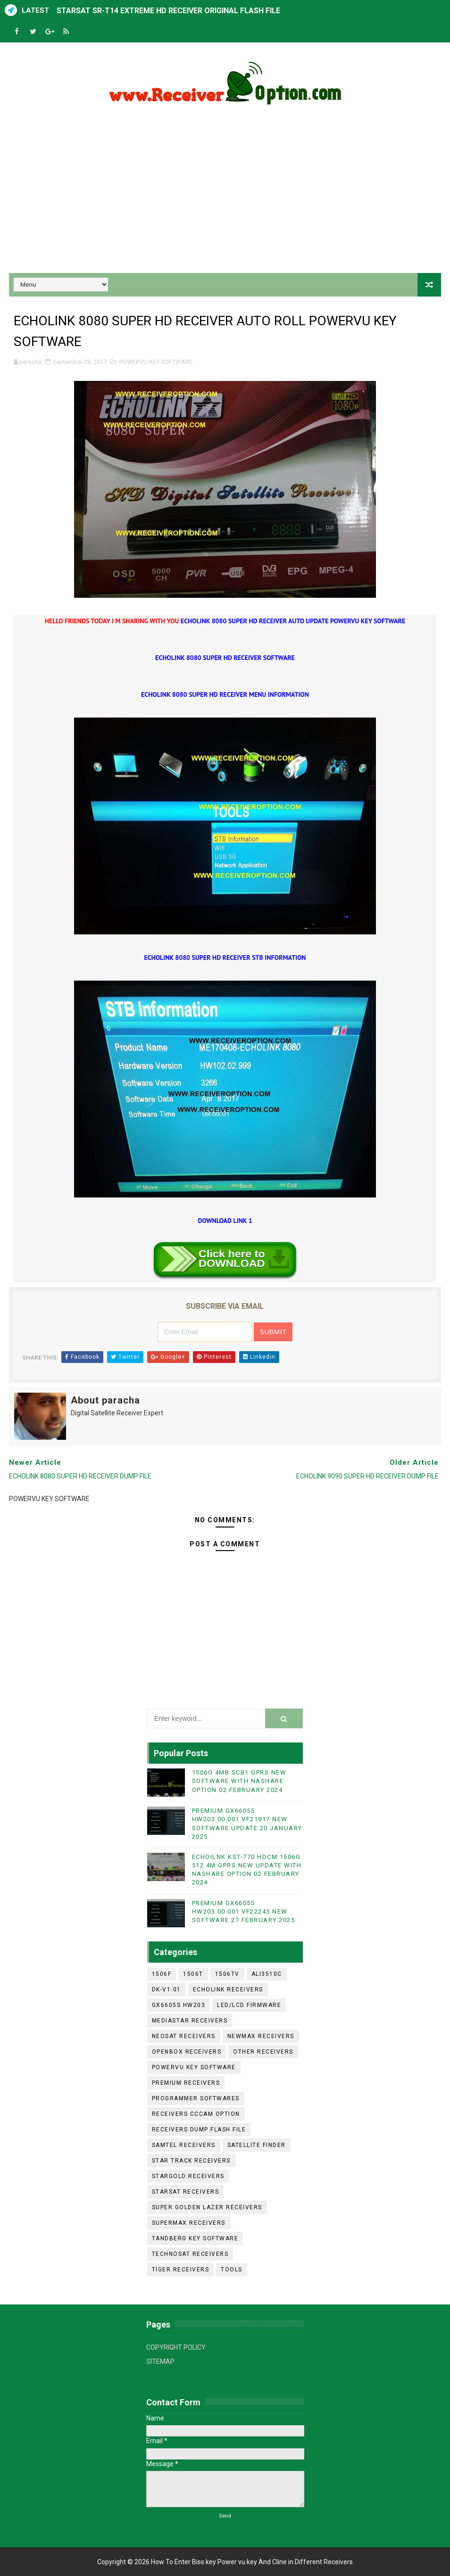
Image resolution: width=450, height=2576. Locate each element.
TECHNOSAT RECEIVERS (190, 2254)
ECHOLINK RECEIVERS (228, 1989)
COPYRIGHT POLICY (176, 2347)
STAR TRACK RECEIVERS (191, 2160)
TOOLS (231, 2269)
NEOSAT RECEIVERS (184, 2036)
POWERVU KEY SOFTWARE (155, 361)
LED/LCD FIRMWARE (249, 2005)
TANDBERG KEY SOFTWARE (195, 2238)
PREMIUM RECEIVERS (186, 2083)
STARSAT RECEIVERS (185, 2191)
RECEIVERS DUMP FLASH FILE (199, 2129)
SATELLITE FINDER (256, 2145)
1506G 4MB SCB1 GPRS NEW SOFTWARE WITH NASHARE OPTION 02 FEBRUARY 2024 (239, 1781)
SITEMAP (160, 2361)
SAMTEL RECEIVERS (184, 2145)
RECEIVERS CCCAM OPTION (196, 2114)
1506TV (227, 1974)
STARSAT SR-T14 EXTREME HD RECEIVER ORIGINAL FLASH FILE (168, 10)
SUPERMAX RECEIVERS (188, 2223)
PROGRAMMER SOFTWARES (196, 2098)
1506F (162, 1974)
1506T (193, 1974)
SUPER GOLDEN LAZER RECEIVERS (207, 2207)
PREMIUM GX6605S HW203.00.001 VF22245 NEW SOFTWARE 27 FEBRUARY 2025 (243, 1911)
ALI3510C (266, 1974)
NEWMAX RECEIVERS (260, 2036)
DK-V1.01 (166, 1989)
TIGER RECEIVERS (180, 2269)
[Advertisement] (225, 193)
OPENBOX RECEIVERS (187, 2051)
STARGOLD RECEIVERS (188, 2176)
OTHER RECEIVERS (263, 2051)
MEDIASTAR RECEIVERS (190, 2020)
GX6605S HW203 (179, 2005)
